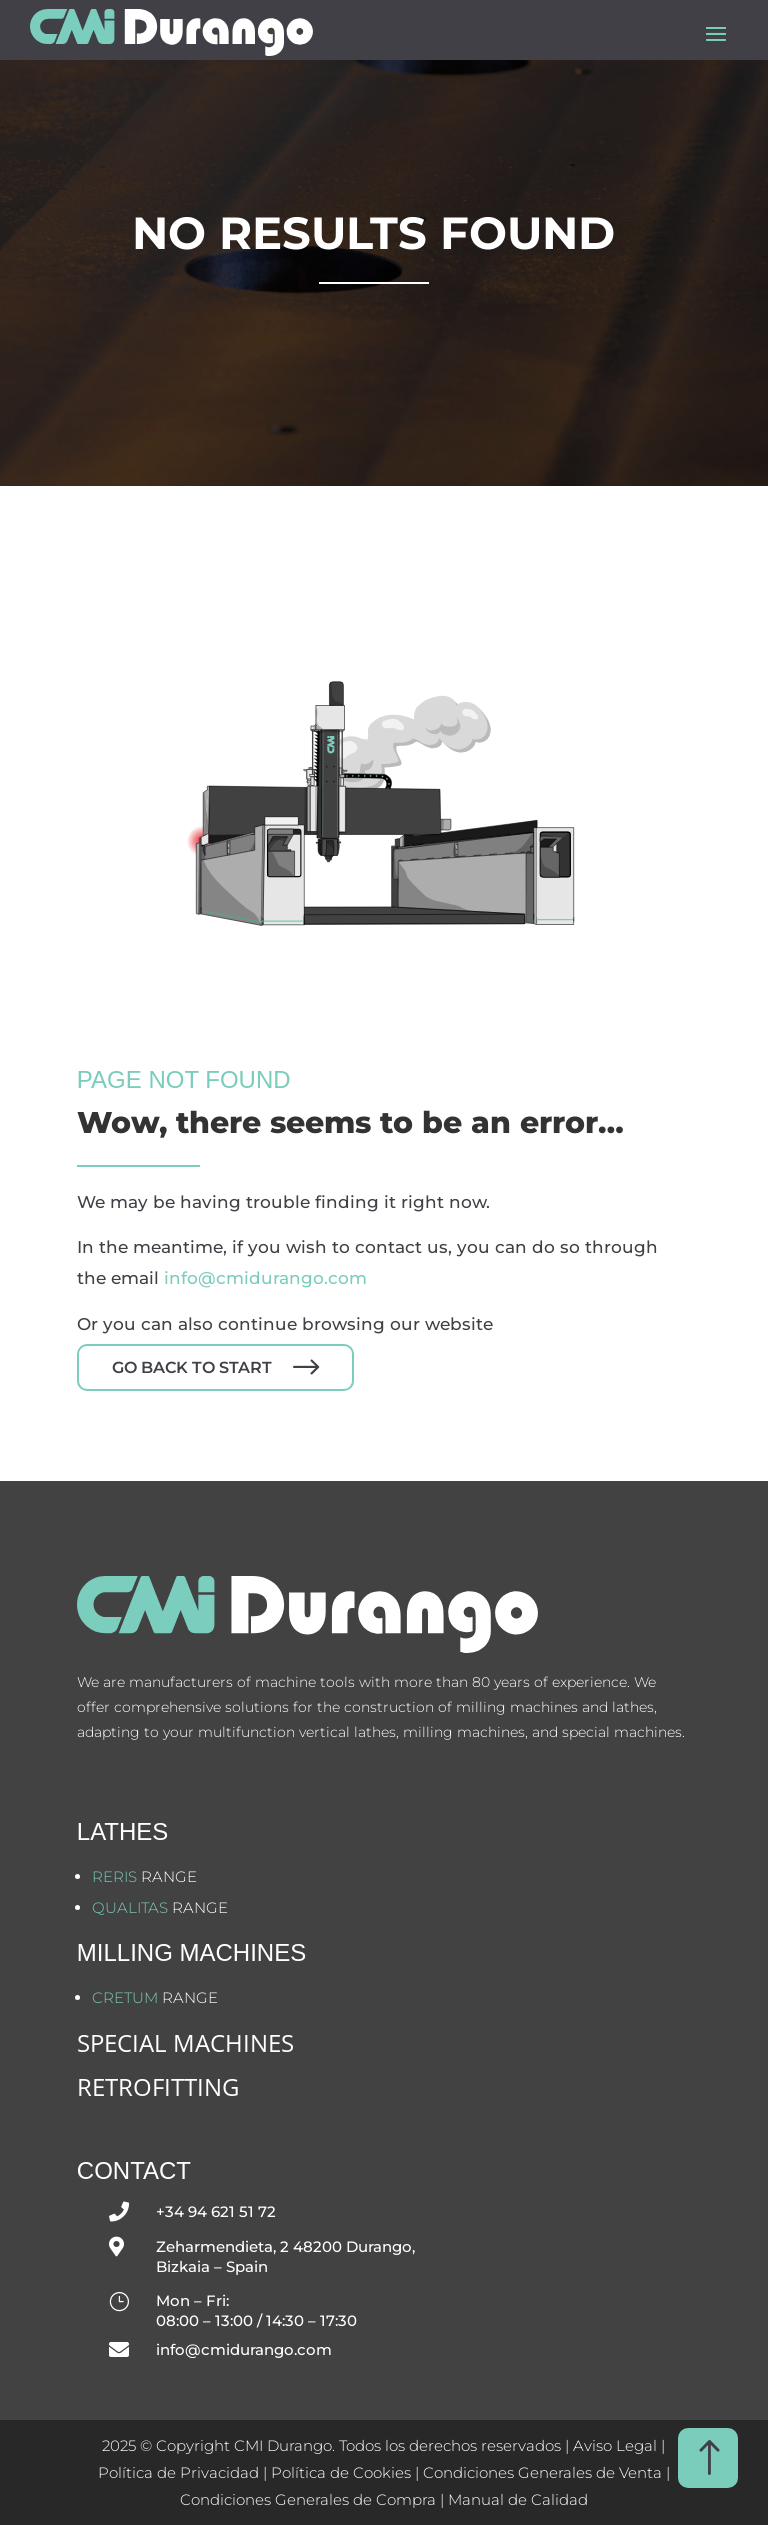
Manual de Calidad (518, 2499)
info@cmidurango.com (265, 1278)
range (144, 1876)
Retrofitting (158, 2086)
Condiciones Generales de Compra (308, 2499)
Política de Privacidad (178, 2472)
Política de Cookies (343, 2472)
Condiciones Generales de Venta (542, 2472)
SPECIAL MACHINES (185, 2042)
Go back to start (192, 1367)
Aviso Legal (615, 2445)
